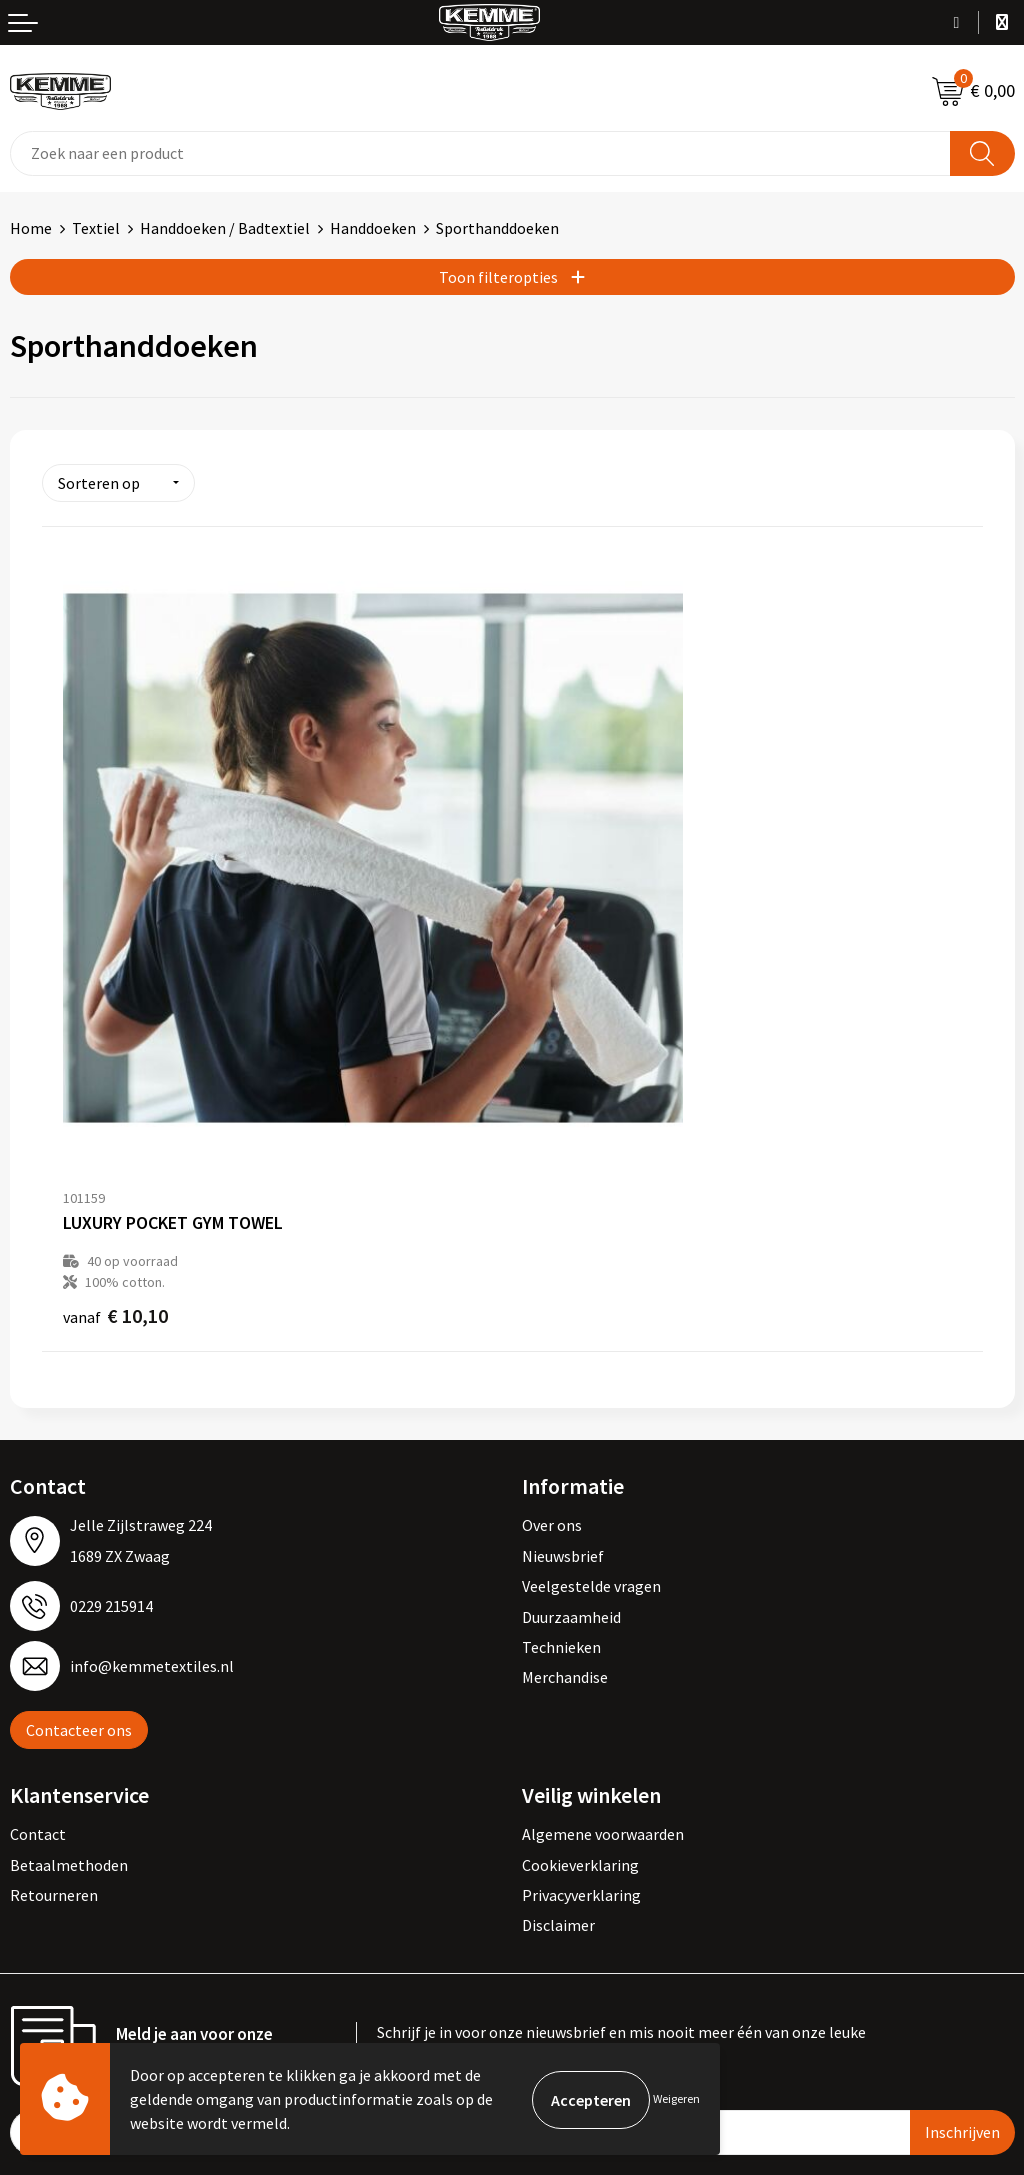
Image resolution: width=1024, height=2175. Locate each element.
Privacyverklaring (581, 1701)
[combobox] (480, 153)
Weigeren (676, 2098)
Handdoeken (373, 228)
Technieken (561, 1453)
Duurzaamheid (571, 1423)
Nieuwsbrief (563, 1362)
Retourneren (54, 1701)
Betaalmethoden (69, 1671)
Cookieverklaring (580, 1671)
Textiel (96, 228)
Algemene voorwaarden (603, 1640)
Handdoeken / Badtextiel (225, 228)
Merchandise (565, 1483)
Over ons (552, 1331)
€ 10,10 (115, 1121)
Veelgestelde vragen (591, 1392)
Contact (38, 1640)
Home (31, 228)
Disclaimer (558, 1731)
